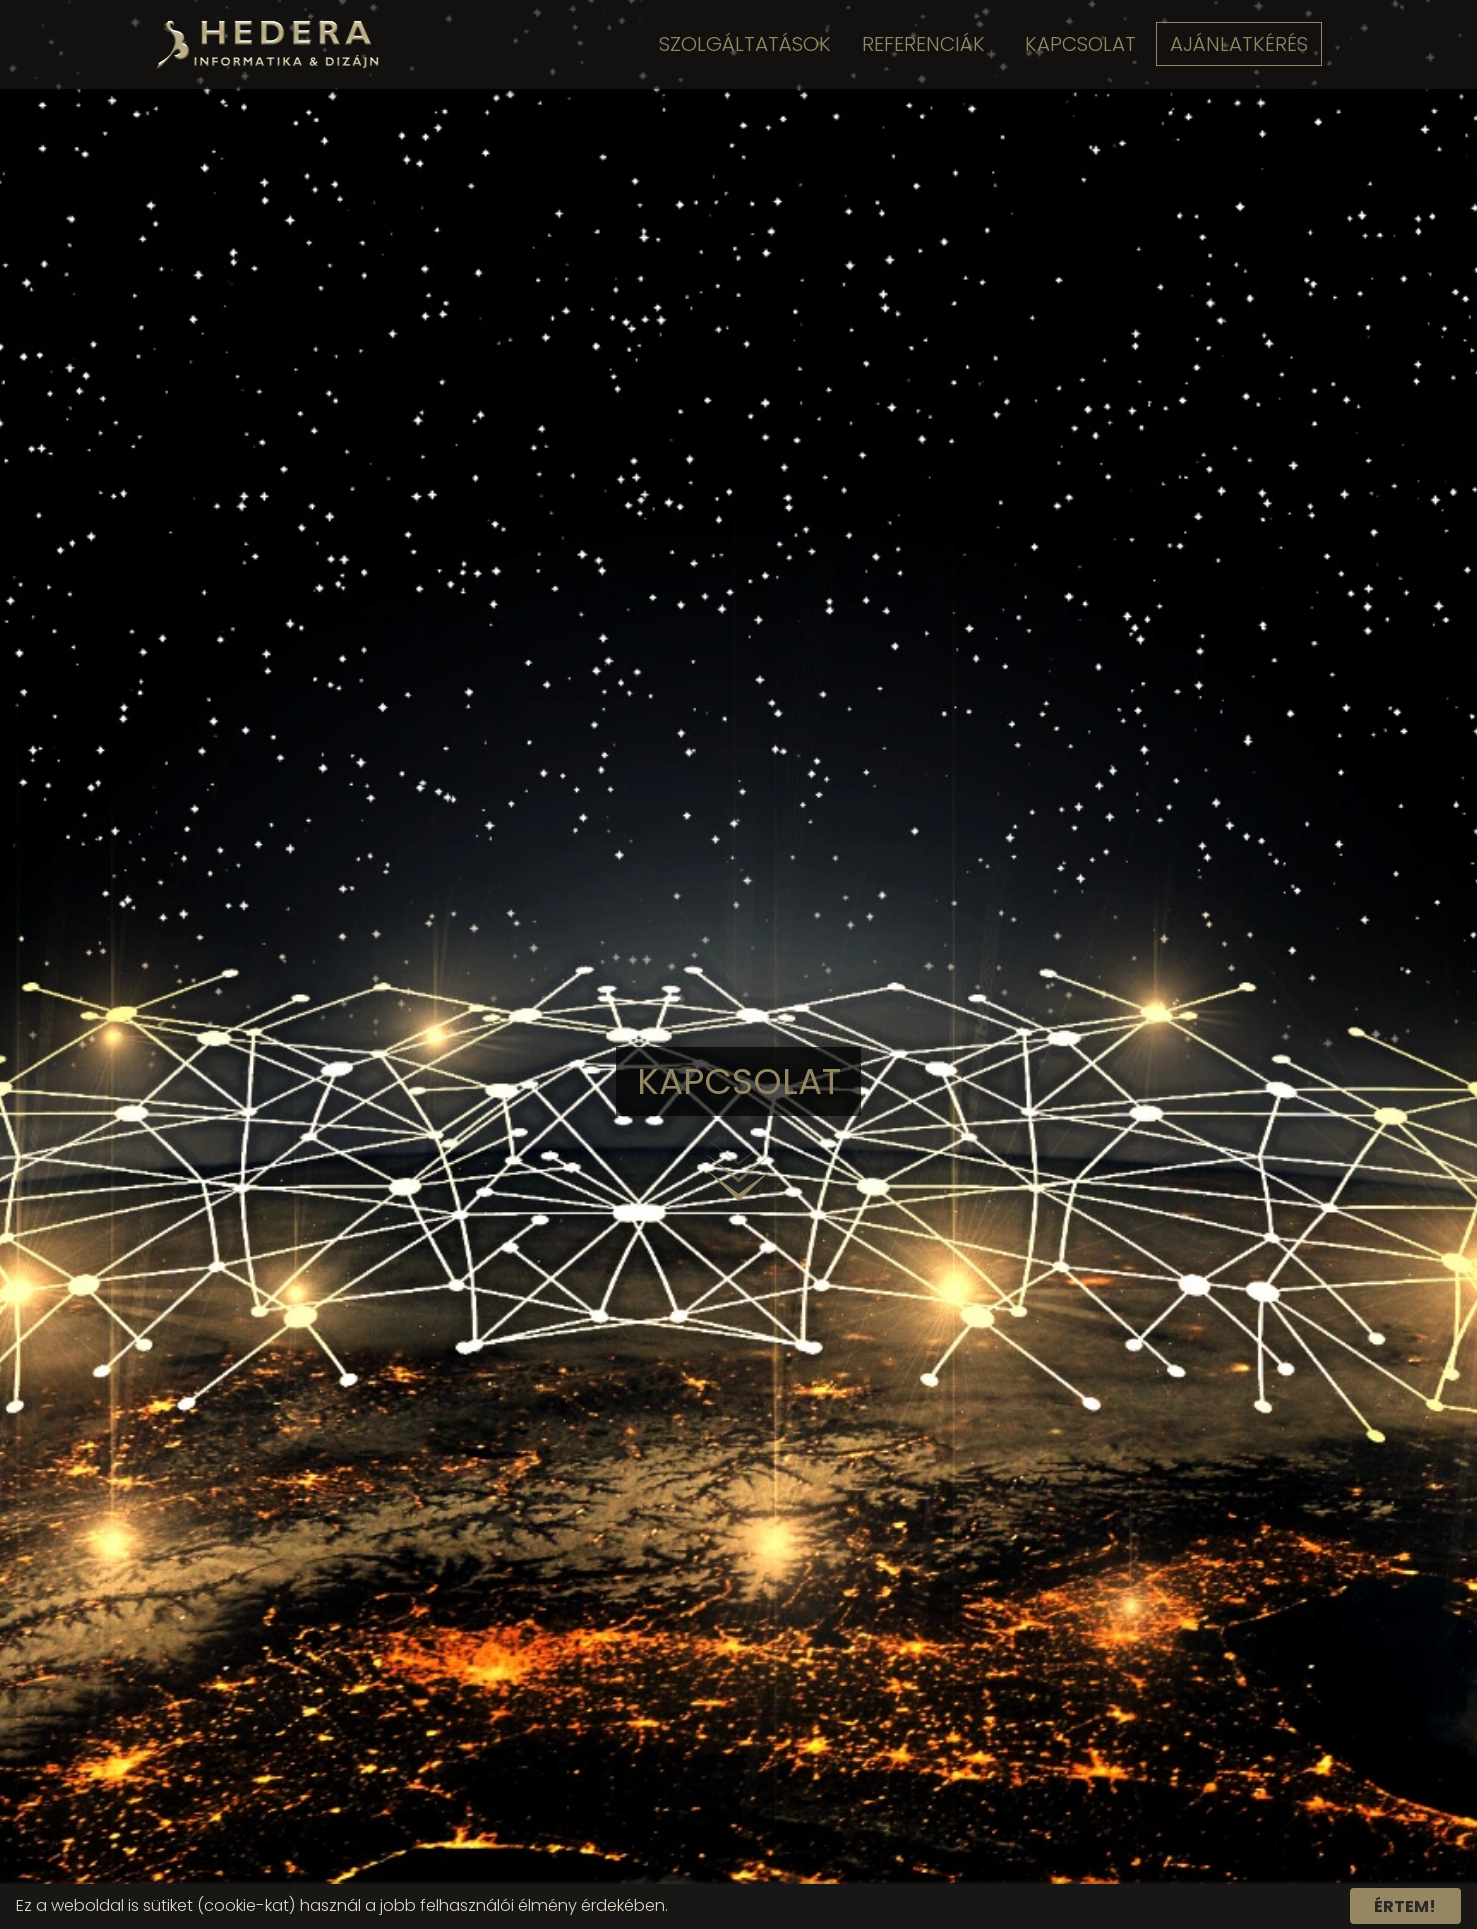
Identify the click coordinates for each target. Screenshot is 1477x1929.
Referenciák (920, 44)
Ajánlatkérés (1240, 44)
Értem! (1405, 1905)
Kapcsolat (1079, 44)
